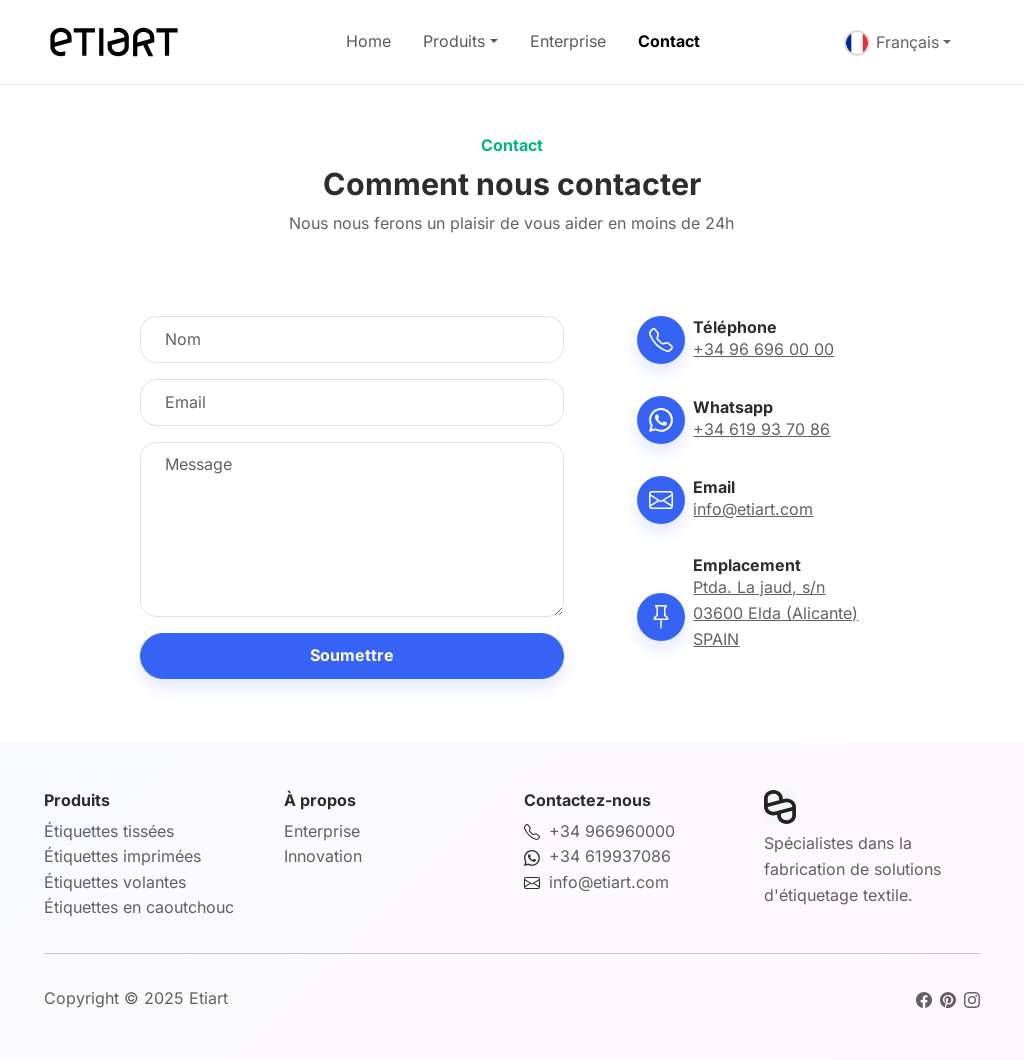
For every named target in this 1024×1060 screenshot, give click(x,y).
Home (368, 41)
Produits (454, 41)
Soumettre (352, 655)
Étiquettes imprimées (122, 856)
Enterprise (568, 41)
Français (892, 42)
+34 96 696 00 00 (763, 349)
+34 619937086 (610, 856)
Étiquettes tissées (109, 831)
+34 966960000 (612, 831)
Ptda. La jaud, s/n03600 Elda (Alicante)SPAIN (775, 612)
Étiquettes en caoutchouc (139, 907)
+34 (761, 429)
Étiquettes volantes (115, 882)
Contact (669, 41)
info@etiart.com (753, 509)
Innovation (323, 856)
